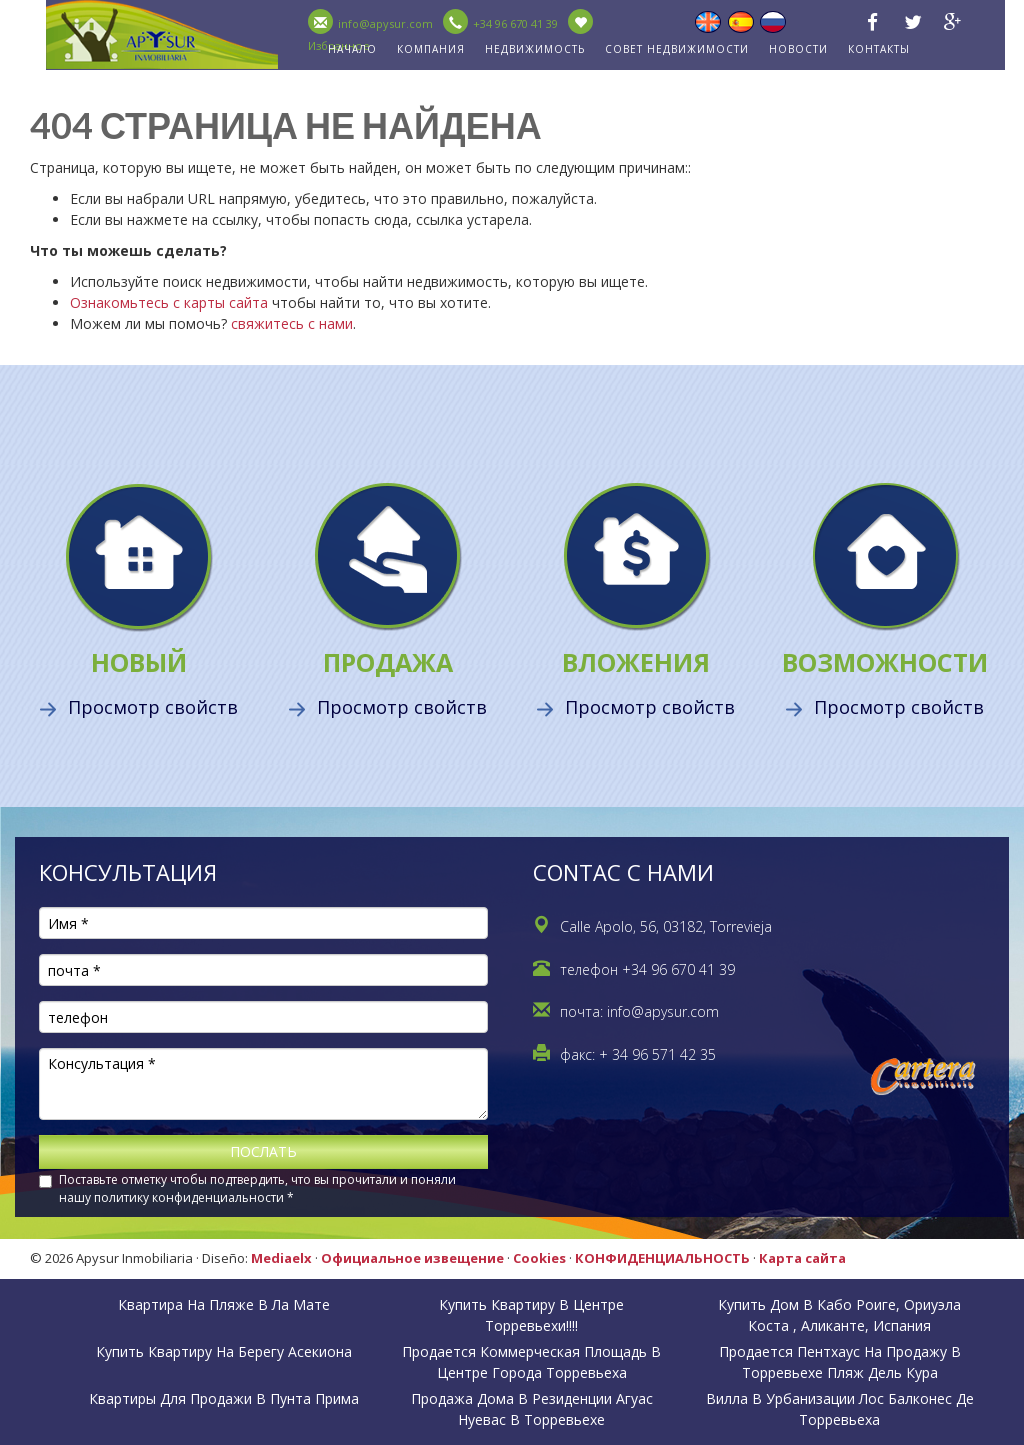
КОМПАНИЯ (431, 49)
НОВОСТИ (798, 49)
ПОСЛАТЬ (263, 1151)
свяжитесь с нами (292, 323)
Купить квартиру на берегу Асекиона (224, 1351)
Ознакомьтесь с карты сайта (169, 302)
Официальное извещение (412, 1258)
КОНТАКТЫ (879, 49)
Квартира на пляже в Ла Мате (224, 1304)
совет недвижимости (677, 49)
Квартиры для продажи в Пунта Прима (224, 1398)
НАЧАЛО (352, 49)
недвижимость (535, 49)
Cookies (539, 1258)
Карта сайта (802, 1258)
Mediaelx (281, 1258)
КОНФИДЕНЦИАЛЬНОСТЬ (662, 1258)
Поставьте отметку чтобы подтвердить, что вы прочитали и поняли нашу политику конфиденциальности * (257, 1188)
